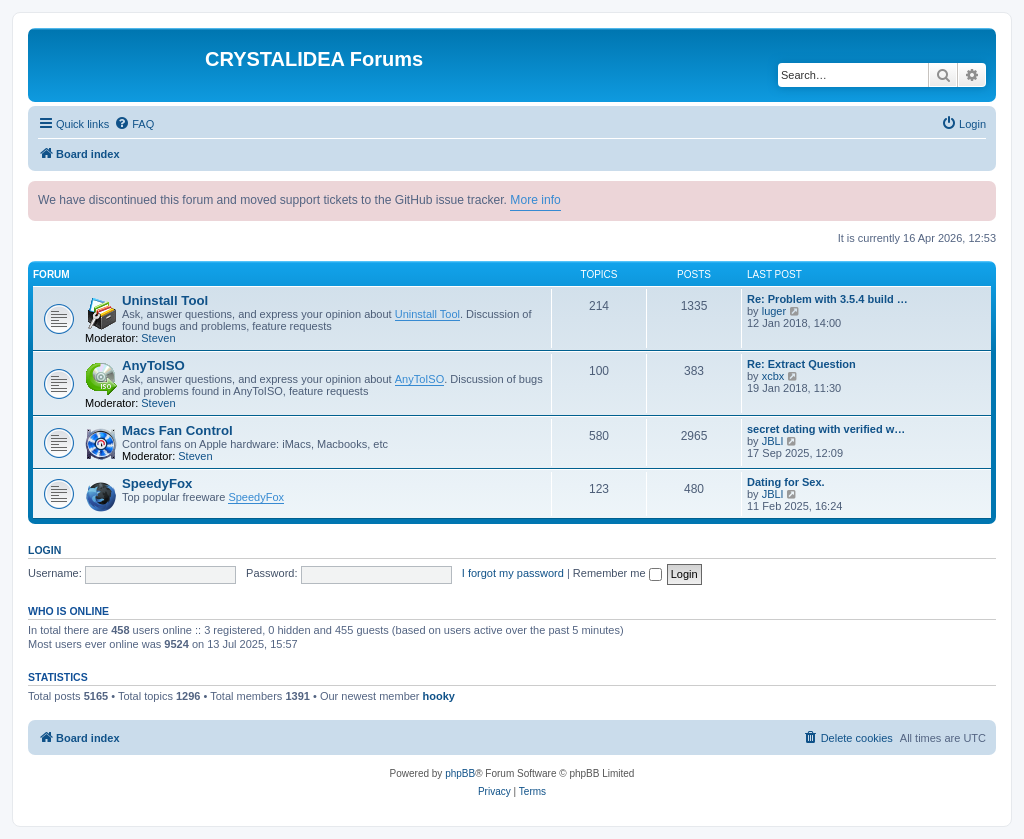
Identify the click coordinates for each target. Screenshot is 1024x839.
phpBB (460, 773)
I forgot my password (513, 573)
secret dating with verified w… (826, 429)
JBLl (772, 441)
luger (774, 311)
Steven (158, 338)
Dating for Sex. (786, 482)
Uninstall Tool (165, 300)
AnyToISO (153, 365)
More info (535, 200)
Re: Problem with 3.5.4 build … (827, 299)
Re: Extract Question (801, 364)
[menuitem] (134, 124)
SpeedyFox (157, 483)
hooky (439, 696)
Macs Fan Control (177, 430)
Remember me (617, 573)
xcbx (773, 376)
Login (44, 550)
